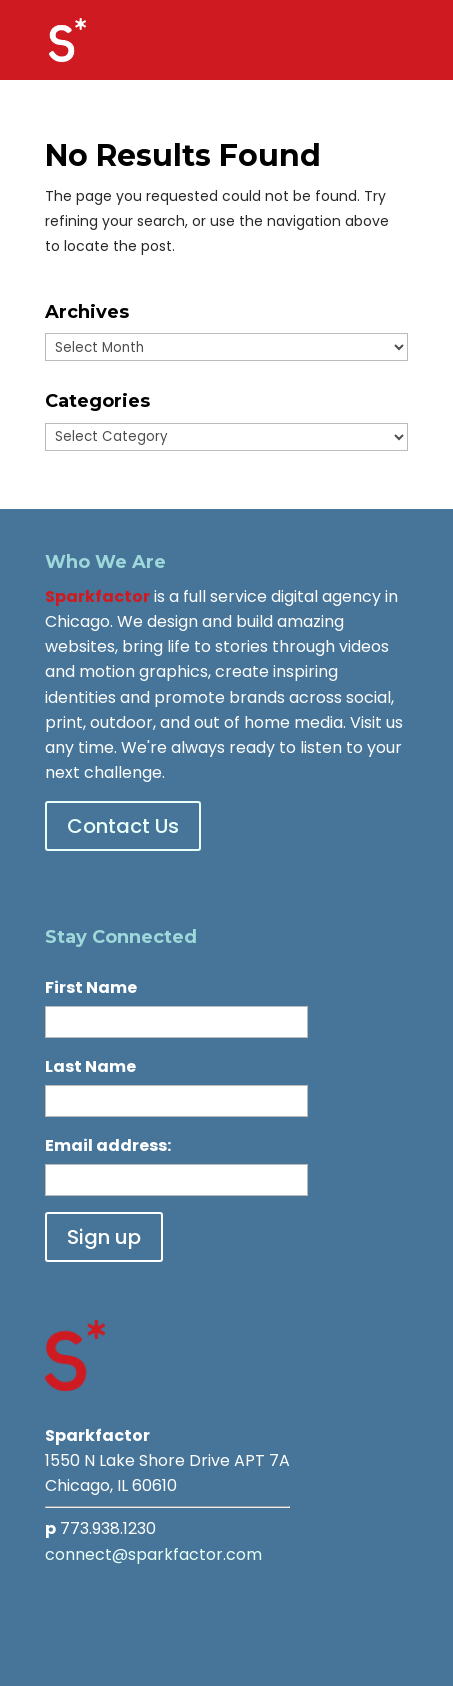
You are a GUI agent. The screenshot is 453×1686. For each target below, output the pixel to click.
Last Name (90, 1066)
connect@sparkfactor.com (153, 1554)
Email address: (108, 1145)
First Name (91, 987)
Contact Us (123, 826)
